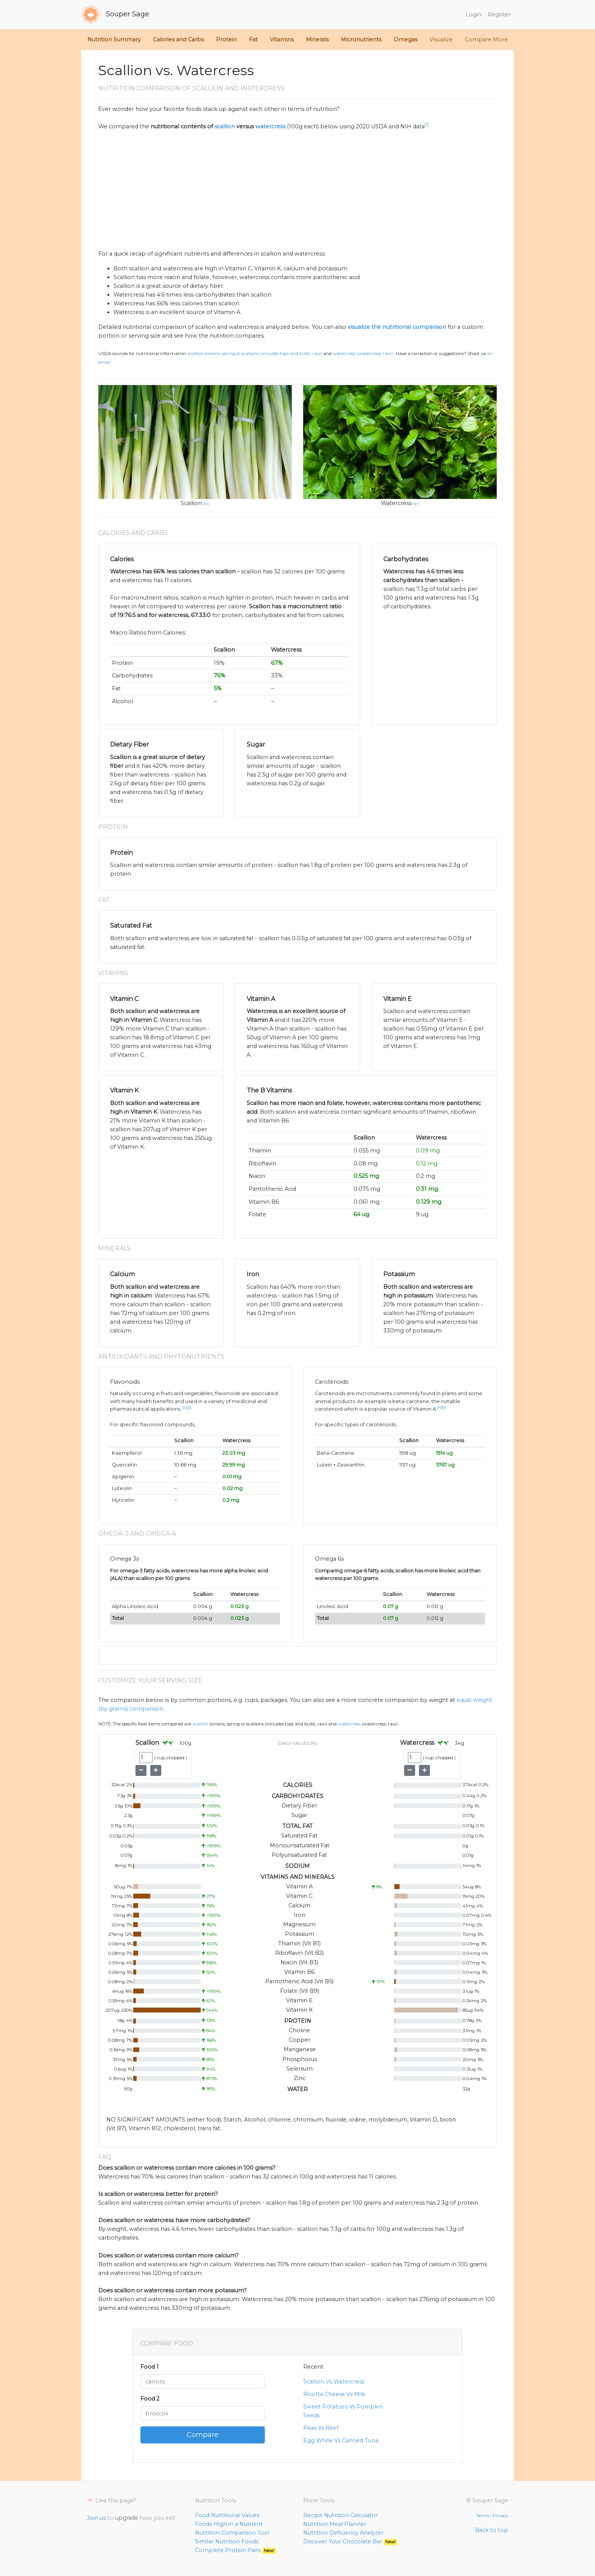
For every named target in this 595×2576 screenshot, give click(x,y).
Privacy (500, 2515)
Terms (482, 2515)
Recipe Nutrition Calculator (340, 2515)
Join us (96, 2517)
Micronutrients (361, 39)
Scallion (191, 503)
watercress (270, 126)
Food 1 (149, 2366)
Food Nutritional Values (227, 2515)
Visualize (441, 39)
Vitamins (282, 39)
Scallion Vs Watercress (333, 2381)
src (206, 503)
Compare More (486, 39)
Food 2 (149, 2398)
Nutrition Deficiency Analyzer (343, 2532)
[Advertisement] (297, 190)
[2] (185, 1407)
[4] (439, 1407)
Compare (203, 2435)
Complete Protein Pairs (235, 2550)
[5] (444, 1407)
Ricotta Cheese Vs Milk (334, 2394)
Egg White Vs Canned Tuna (340, 2440)
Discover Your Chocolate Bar (350, 2541)
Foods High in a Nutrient (229, 2524)
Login (474, 14)
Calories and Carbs (178, 39)
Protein (226, 39)
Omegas (405, 39)
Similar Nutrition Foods (226, 2541)
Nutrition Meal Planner (334, 2524)
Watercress (396, 503)
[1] (426, 124)
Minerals (317, 39)
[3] (189, 1407)
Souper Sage (115, 14)
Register (499, 14)
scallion (224, 126)
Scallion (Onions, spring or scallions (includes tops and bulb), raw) (255, 353)
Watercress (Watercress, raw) (363, 353)
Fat (253, 39)
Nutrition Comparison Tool (232, 2532)
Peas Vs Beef (320, 2427)
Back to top (491, 2530)
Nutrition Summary (114, 39)
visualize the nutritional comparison (397, 327)
